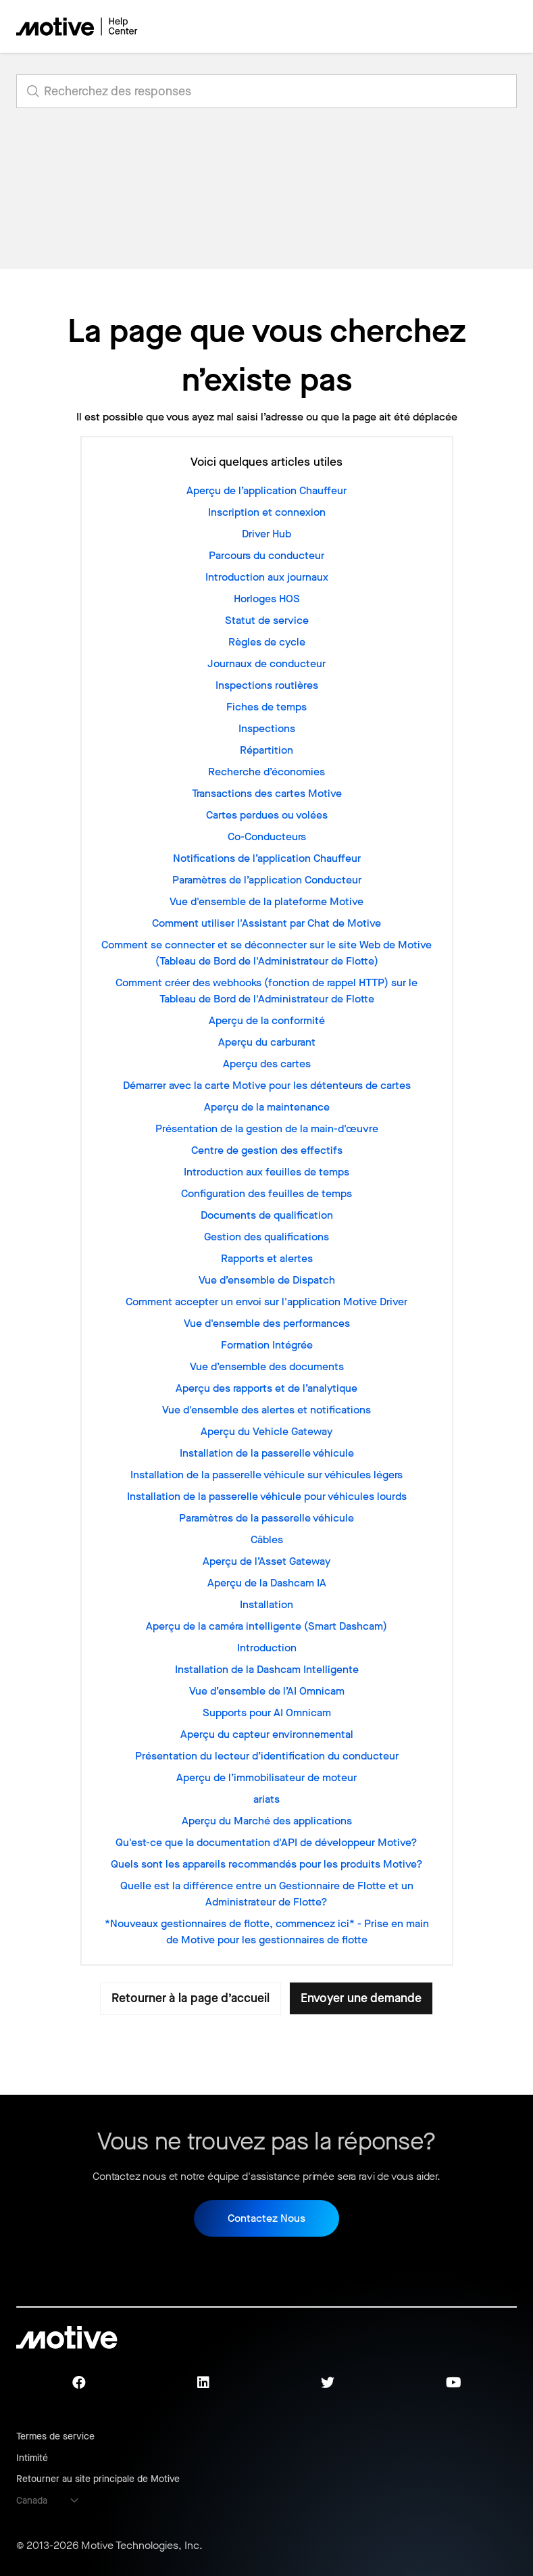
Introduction (267, 1648)
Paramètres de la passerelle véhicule (266, 1518)
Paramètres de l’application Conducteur (266, 880)
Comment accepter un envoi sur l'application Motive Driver (266, 1301)
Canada (31, 2501)
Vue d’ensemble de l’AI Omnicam (267, 1691)
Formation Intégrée (267, 1345)
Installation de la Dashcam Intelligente (267, 1669)
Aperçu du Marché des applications (267, 1821)
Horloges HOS (267, 598)
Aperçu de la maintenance (267, 1107)
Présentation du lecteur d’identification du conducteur (267, 1756)
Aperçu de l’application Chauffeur (266, 490)
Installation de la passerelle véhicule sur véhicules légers (266, 1474)
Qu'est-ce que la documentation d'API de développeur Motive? (266, 1842)
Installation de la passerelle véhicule (267, 1453)
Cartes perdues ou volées (267, 815)
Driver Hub (266, 534)
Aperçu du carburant (266, 1042)
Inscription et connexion (267, 512)
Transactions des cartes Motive (267, 793)
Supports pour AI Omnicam (267, 1712)
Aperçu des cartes (267, 1063)
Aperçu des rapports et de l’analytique (266, 1388)
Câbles (267, 1539)
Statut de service (267, 620)
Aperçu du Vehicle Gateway (266, 1431)
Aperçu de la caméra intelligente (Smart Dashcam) (266, 1626)
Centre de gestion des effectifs (266, 1150)
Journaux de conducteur (266, 663)
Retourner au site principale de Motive (98, 2479)
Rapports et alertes (267, 1258)
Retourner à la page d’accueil (190, 1998)
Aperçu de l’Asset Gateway (266, 1561)
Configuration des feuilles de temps (266, 1193)
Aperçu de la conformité (267, 1020)
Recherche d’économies (266, 771)
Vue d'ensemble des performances (267, 1323)
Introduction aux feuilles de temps (266, 1172)
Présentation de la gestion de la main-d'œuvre (266, 1128)
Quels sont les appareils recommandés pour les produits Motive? (267, 1864)
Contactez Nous (266, 2218)
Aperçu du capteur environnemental (266, 1734)
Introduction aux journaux (266, 577)
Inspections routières (266, 685)
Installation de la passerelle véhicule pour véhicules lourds (267, 1496)
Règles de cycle (266, 642)
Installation (266, 1604)
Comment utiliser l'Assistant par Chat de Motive (266, 923)
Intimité (32, 2458)
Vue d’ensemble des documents (267, 1366)
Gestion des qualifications (266, 1237)
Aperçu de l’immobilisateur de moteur (266, 1777)
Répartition (266, 750)
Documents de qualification (267, 1215)
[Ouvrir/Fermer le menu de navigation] (459, 26)
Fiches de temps (266, 707)
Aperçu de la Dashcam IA (266, 1583)
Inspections (266, 728)
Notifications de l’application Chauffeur (267, 858)
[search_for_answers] (266, 91)
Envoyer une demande (361, 1998)
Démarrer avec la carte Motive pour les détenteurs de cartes (267, 1085)
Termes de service (55, 2436)
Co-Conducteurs (267, 836)
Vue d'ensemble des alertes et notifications (266, 1410)
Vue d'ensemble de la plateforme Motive (266, 901)
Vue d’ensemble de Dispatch (267, 1280)
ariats (266, 1799)
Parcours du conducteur (266, 555)
